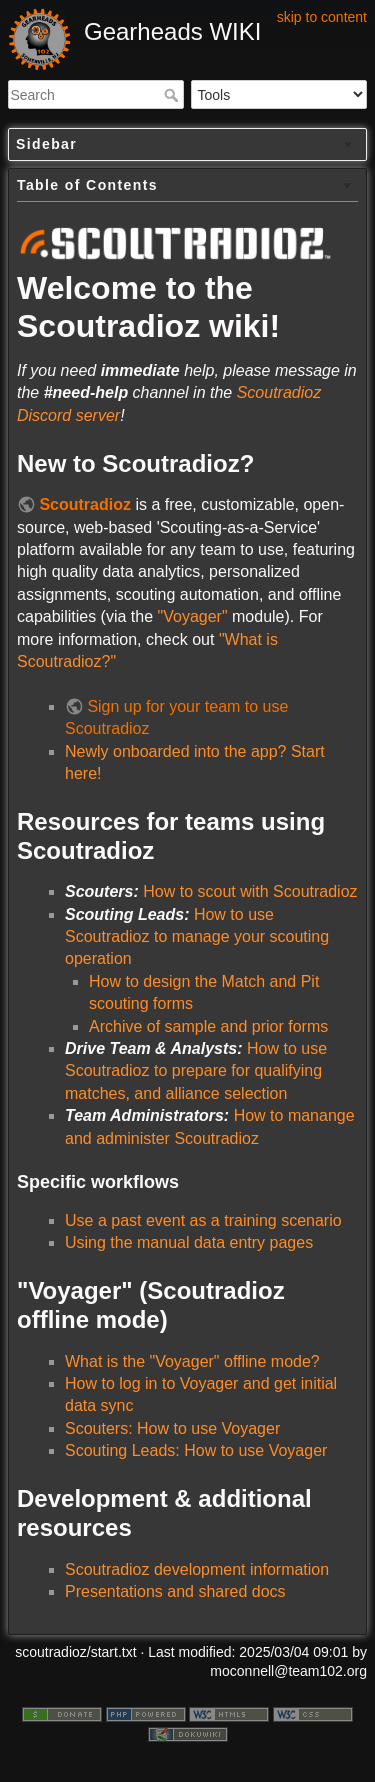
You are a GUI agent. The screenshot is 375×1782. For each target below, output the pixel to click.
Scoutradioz (85, 504)
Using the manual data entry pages (189, 1242)
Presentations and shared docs (175, 1591)
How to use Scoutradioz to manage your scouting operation (197, 937)
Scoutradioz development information (197, 1569)
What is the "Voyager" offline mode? (192, 1361)
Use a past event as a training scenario (203, 1220)
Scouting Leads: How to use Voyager (196, 1450)
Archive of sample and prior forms (208, 1026)
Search (173, 95)
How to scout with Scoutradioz (250, 891)
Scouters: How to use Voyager (172, 1428)
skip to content (322, 17)
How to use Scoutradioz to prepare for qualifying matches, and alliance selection (196, 1071)
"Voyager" (193, 616)
